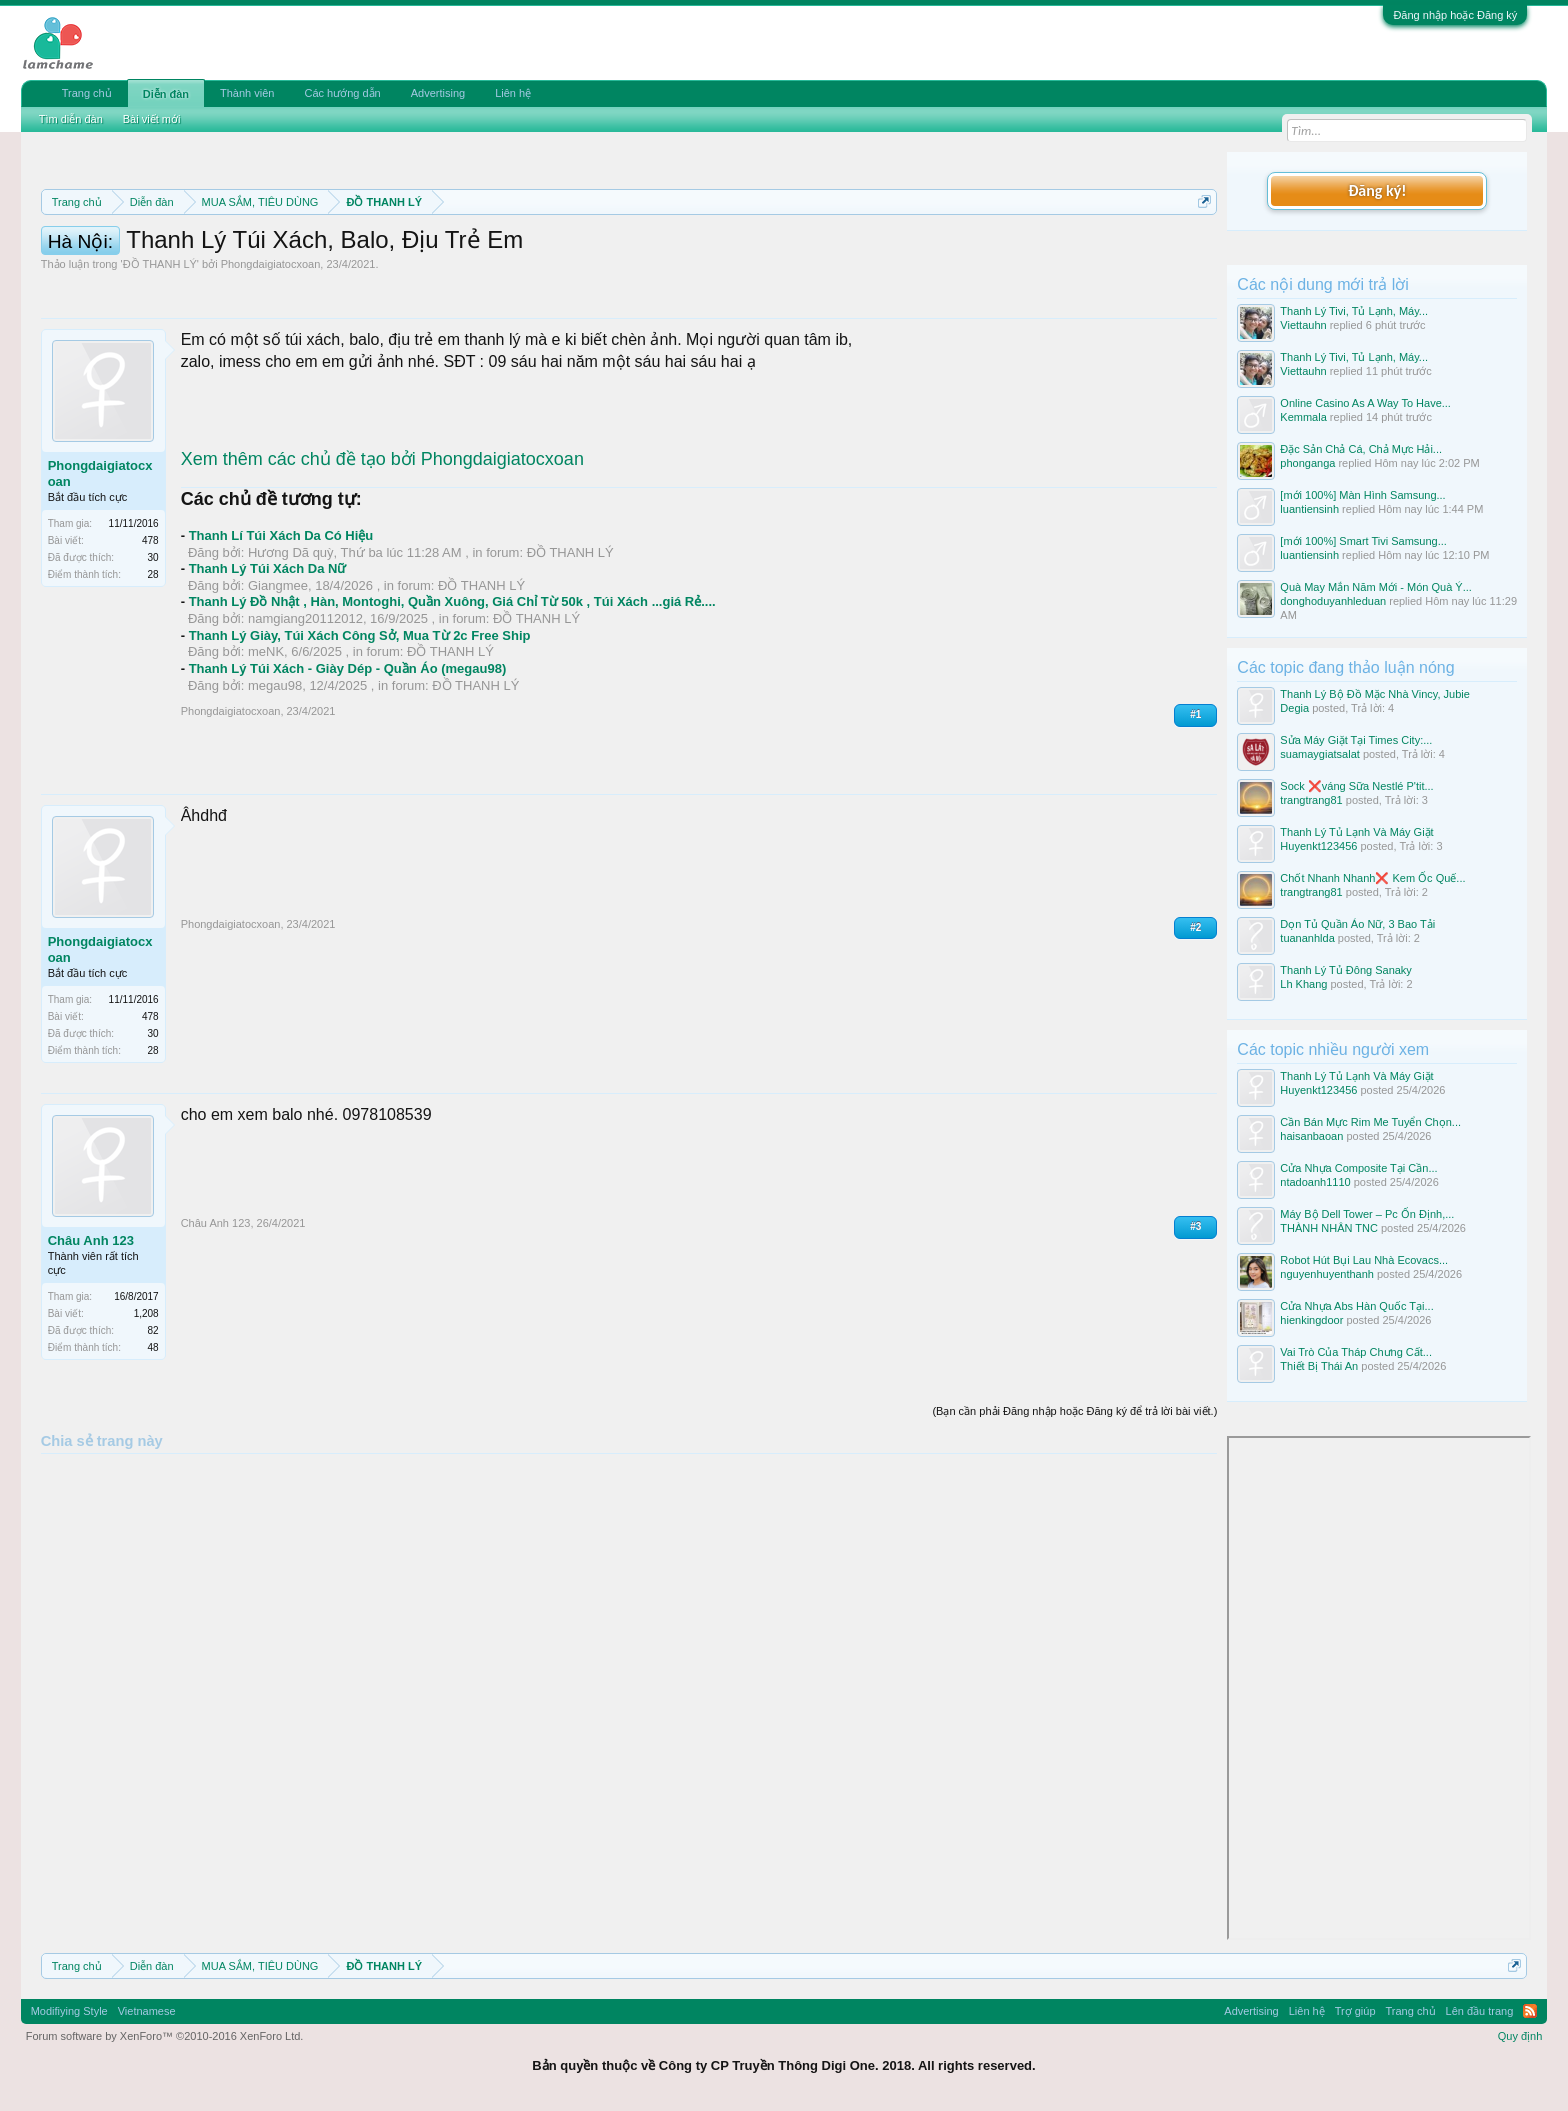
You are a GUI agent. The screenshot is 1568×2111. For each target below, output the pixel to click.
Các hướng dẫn (342, 93)
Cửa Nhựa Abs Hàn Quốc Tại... (1356, 1306)
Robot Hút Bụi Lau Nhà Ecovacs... (1364, 1260)
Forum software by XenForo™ (165, 2036)
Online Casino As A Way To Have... (1365, 403)
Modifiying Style (69, 2011)
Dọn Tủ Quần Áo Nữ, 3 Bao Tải (1357, 924)
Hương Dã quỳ (291, 642)
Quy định (1520, 2036)
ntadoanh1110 (1315, 1182)
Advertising (438, 93)
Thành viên (247, 93)
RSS (1530, 2011)
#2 (1195, 1017)
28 (153, 664)
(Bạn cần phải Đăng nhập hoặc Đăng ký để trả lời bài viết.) (1074, 1501)
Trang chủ (87, 93)
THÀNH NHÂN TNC (1329, 1228)
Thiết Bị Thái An (1319, 1366)
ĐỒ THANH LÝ (160, 354)
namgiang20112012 (305, 708)
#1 (1195, 804)
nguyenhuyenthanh (1327, 1274)
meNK (266, 741)
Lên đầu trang (1480, 2011)
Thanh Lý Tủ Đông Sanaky (1346, 970)
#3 (1195, 1316)
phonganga (1307, 463)
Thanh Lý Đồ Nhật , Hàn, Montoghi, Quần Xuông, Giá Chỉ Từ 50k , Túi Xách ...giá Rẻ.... (452, 691)
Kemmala (1303, 417)
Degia (1294, 708)
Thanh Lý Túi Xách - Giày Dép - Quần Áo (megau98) (348, 758)
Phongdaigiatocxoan (271, 354)
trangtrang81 (1311, 800)
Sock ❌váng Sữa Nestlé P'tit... (1356, 786)
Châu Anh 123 (91, 1330)
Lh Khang (1303, 984)
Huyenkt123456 (1318, 846)
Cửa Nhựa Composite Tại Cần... (1358, 1168)
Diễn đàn (166, 94)
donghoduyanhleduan (1333, 601)
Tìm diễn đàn (71, 119)
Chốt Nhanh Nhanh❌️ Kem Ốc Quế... (1372, 878)
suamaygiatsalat (1320, 754)
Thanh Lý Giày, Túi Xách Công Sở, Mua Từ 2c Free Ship (360, 725)
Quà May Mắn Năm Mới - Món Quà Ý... (1376, 587)
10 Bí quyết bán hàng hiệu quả (303, 272)
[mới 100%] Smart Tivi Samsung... (1363, 541)
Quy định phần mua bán (693, 250)
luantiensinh (1309, 509)
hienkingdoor (1311, 1320)
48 (153, 1437)
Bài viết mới (152, 119)
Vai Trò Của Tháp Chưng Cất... (1356, 1352)
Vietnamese (147, 2011)
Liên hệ (513, 93)
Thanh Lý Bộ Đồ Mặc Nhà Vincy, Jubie (1375, 694)
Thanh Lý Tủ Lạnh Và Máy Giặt (1356, 832)
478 (150, 630)
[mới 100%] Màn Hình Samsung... (1362, 495)
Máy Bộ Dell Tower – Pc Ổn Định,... (1367, 1214)
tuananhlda (1307, 938)
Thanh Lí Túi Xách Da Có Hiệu (281, 625)
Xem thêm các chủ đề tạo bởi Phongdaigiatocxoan (382, 549)
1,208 (146, 1403)
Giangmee (278, 675)
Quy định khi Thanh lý (879, 250)
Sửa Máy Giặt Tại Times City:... (1356, 740)
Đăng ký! (1377, 190)
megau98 (275, 775)
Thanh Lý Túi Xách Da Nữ (268, 658)
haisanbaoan (1311, 1136)
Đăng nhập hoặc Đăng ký (1455, 15)
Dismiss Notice (1200, 248)
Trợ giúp (1355, 2011)
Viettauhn (1303, 325)
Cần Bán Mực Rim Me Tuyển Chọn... (1370, 1122)
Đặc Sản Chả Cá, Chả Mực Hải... (1361, 449)
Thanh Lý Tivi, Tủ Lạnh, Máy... (1354, 311)
